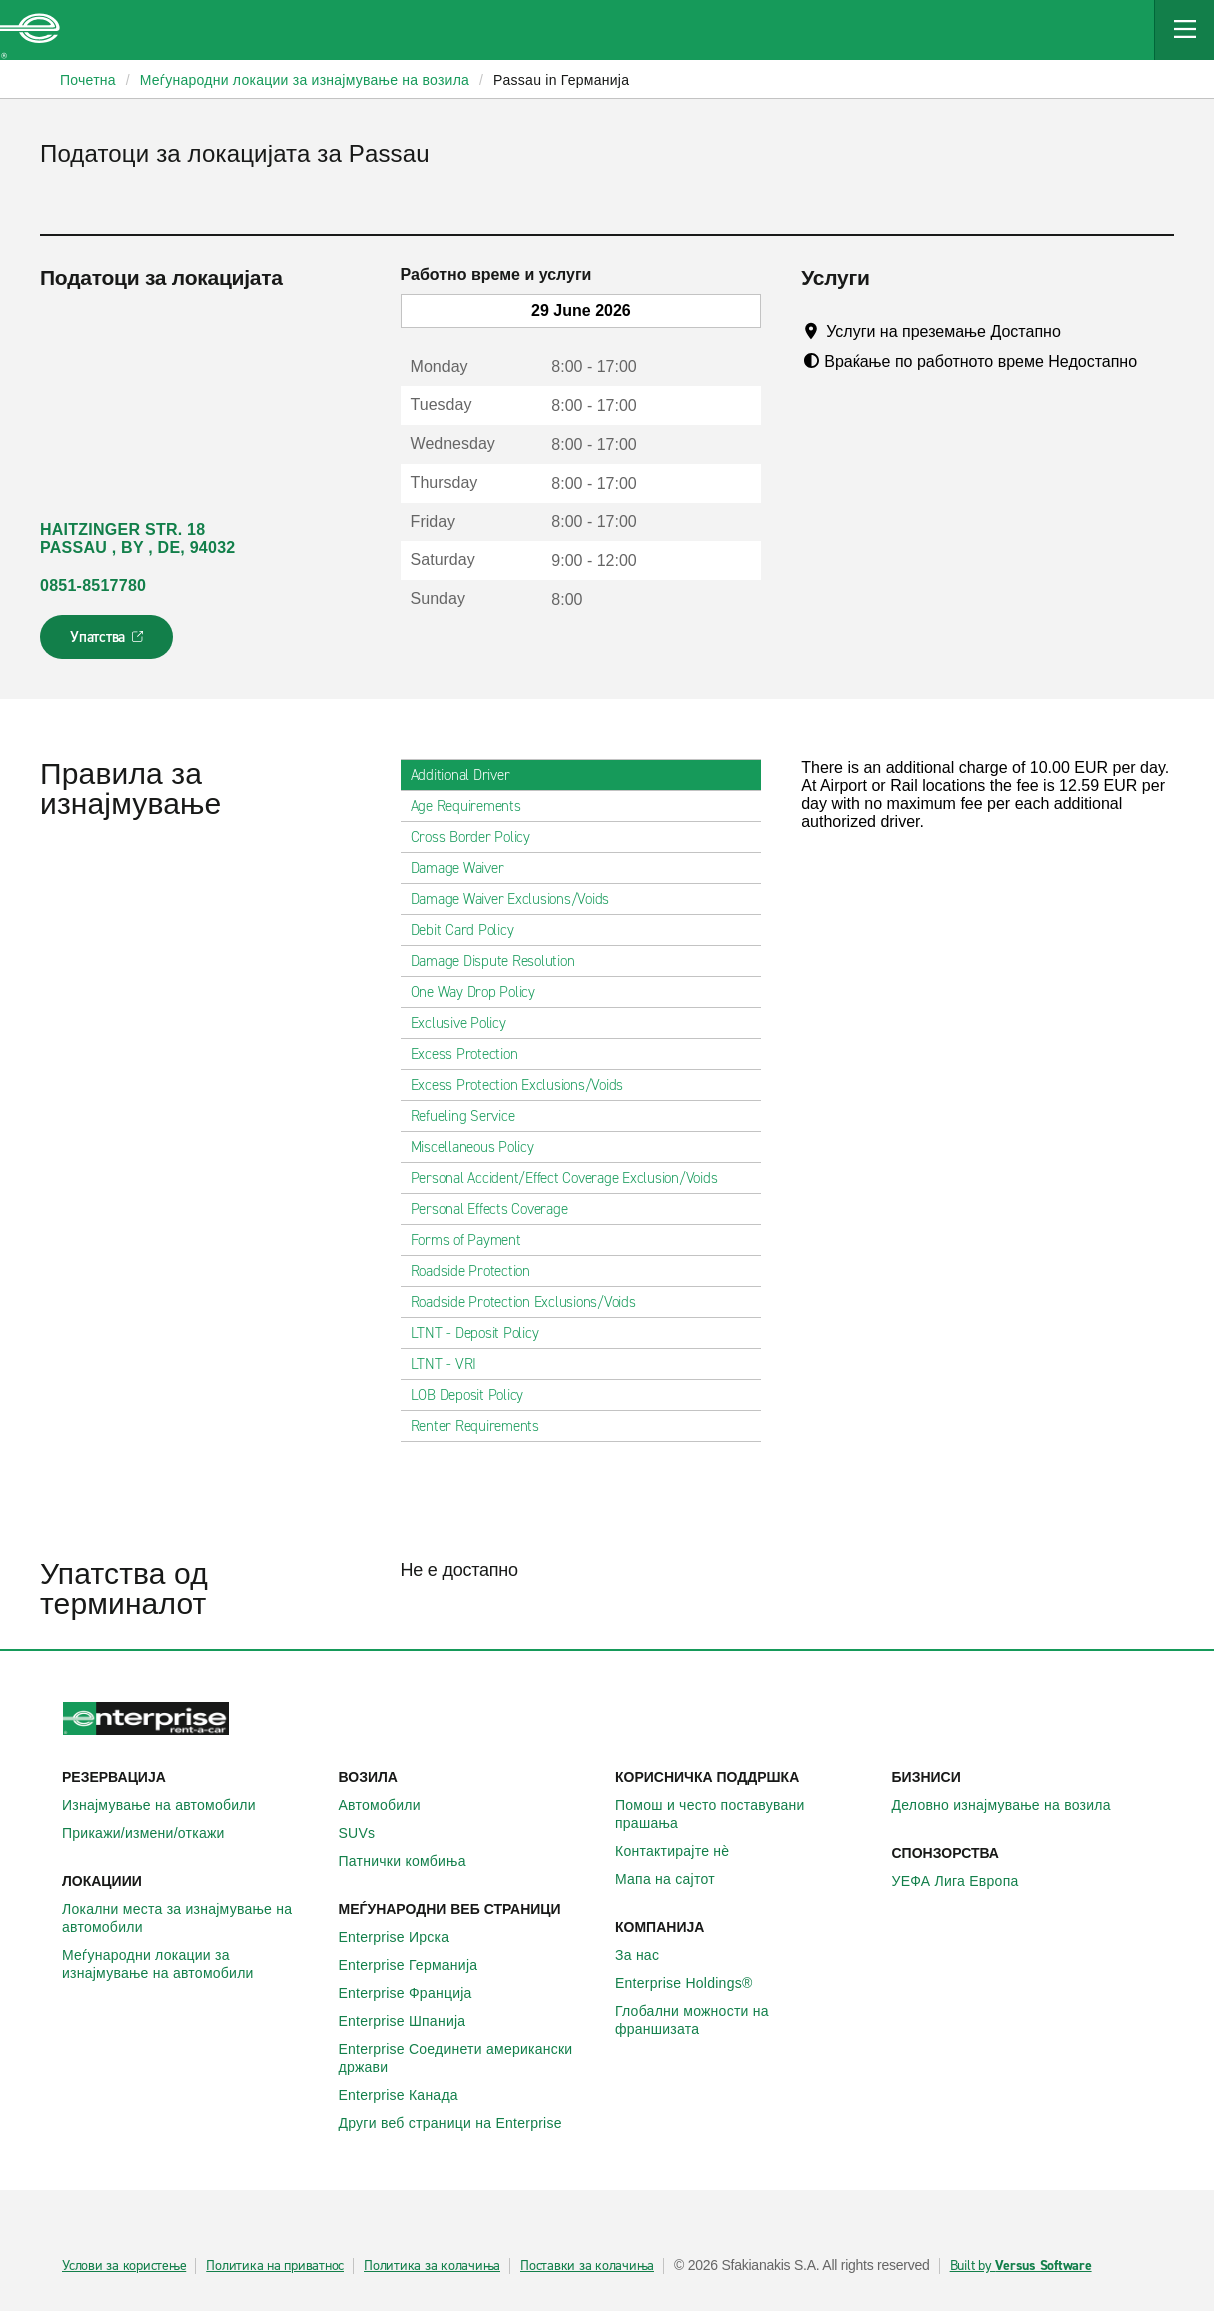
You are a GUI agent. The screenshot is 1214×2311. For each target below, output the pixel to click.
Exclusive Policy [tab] (466, 1023)
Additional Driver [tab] (468, 775)
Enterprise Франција (416, 1993)
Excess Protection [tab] (472, 1054)
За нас (648, 1955)
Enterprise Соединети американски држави (469, 2058)
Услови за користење (124, 2266)
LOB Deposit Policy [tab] (475, 1395)
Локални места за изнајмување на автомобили (192, 1918)
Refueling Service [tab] (471, 1116)
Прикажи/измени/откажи (154, 1833)
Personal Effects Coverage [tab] (497, 1209)
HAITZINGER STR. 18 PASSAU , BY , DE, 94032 (137, 538)
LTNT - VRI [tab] (452, 1364)
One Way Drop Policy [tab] (481, 992)
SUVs (368, 1833)
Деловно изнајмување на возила (1012, 1805)
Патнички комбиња (413, 1861)
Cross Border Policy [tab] (478, 837)
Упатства (108, 643)
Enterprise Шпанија (413, 2021)
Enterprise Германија (419, 1965)
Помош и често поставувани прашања (745, 1814)
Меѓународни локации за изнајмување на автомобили (192, 1964)
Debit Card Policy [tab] (470, 930)
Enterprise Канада (409, 2095)
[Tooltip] (1079, 331)
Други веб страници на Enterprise (461, 2123)
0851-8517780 (93, 585)
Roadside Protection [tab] (478, 1271)
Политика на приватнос (275, 2266)
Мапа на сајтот (676, 1879)
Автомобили (391, 1805)
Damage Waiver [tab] (465, 868)
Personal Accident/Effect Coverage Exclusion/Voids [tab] (572, 1178)
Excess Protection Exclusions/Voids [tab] (525, 1085)
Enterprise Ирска (405, 1937)
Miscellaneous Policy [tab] (480, 1147)
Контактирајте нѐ (683, 1851)
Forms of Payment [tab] (474, 1240)
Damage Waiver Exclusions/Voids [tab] (518, 899)
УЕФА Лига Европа (966, 1881)
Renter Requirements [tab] (483, 1426)
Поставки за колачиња (587, 2266)
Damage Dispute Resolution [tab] (501, 961)
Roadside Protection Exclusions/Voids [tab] (531, 1302)
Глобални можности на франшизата (745, 2020)
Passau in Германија (561, 80)
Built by (1021, 2266)
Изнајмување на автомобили (170, 1805)
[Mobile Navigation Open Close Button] (1184, 30)
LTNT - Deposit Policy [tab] (483, 1333)
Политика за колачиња (432, 2266)
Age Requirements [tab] (474, 806)
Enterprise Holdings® (695, 1983)
